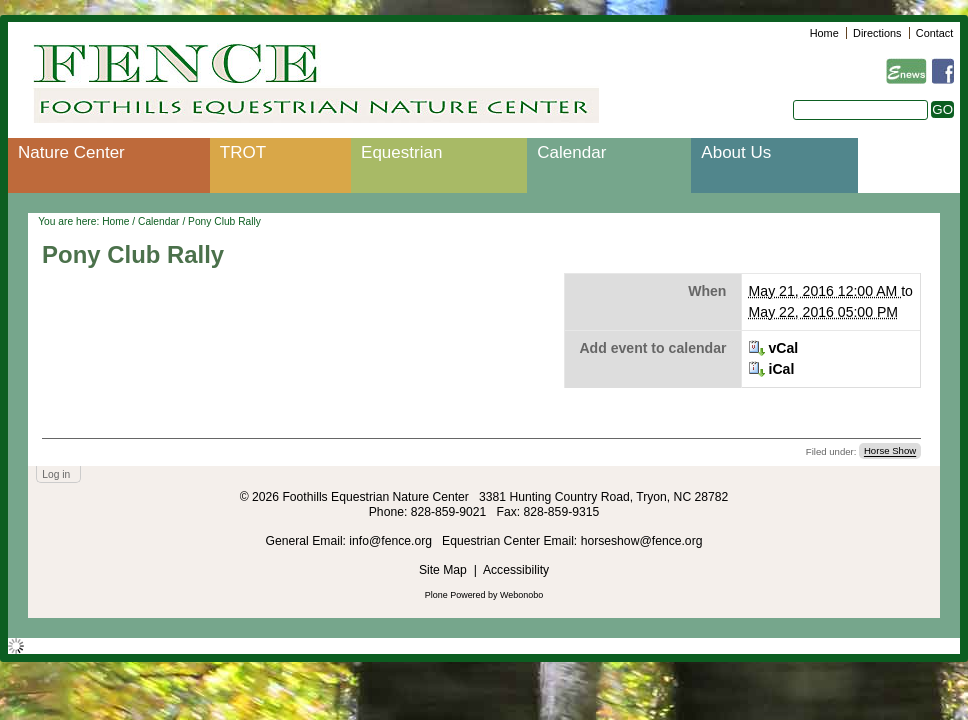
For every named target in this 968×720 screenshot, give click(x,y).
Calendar (571, 152)
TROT (243, 152)
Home (824, 33)
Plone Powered (455, 595)
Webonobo (521, 595)
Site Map (443, 570)
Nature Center (71, 152)
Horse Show (890, 451)
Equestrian (401, 152)
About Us (736, 152)
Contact (934, 33)
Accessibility (516, 570)
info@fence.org (392, 541)
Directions (877, 33)
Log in (56, 474)
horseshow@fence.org (642, 541)
